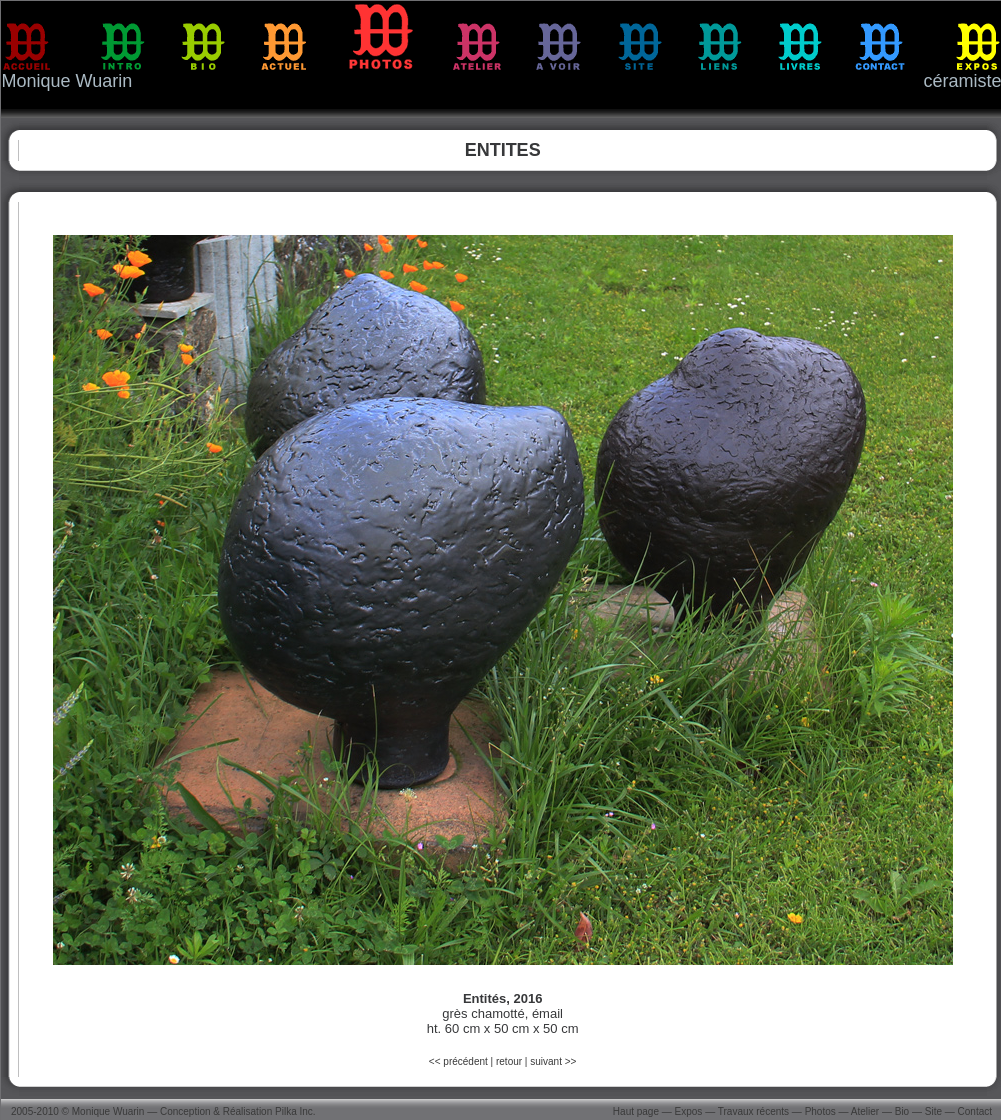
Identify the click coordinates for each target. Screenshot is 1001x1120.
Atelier (865, 1111)
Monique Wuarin (108, 1111)
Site (933, 1111)
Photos (820, 1111)
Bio (902, 1111)
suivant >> (553, 1061)
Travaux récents (753, 1111)
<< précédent (460, 1061)
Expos (689, 1111)
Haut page (636, 1111)
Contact (975, 1111)
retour (509, 1061)
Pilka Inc (294, 1111)
